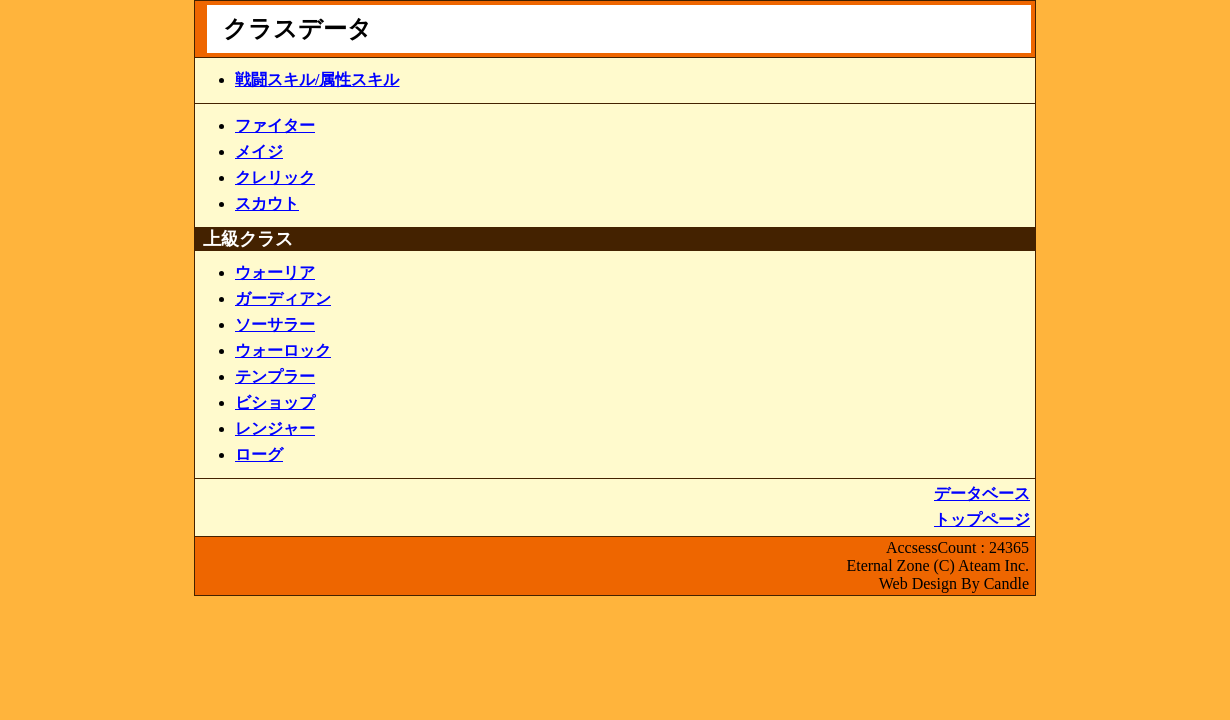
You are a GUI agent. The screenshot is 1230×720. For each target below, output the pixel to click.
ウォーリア (275, 272)
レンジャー (275, 428)
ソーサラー (275, 324)
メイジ (259, 151)
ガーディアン (283, 298)
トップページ (982, 519)
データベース (982, 493)
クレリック (275, 177)
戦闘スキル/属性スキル (317, 79)
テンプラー (275, 376)
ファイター (275, 125)
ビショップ (275, 402)
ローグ (259, 454)
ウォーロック (283, 350)
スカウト (267, 203)
